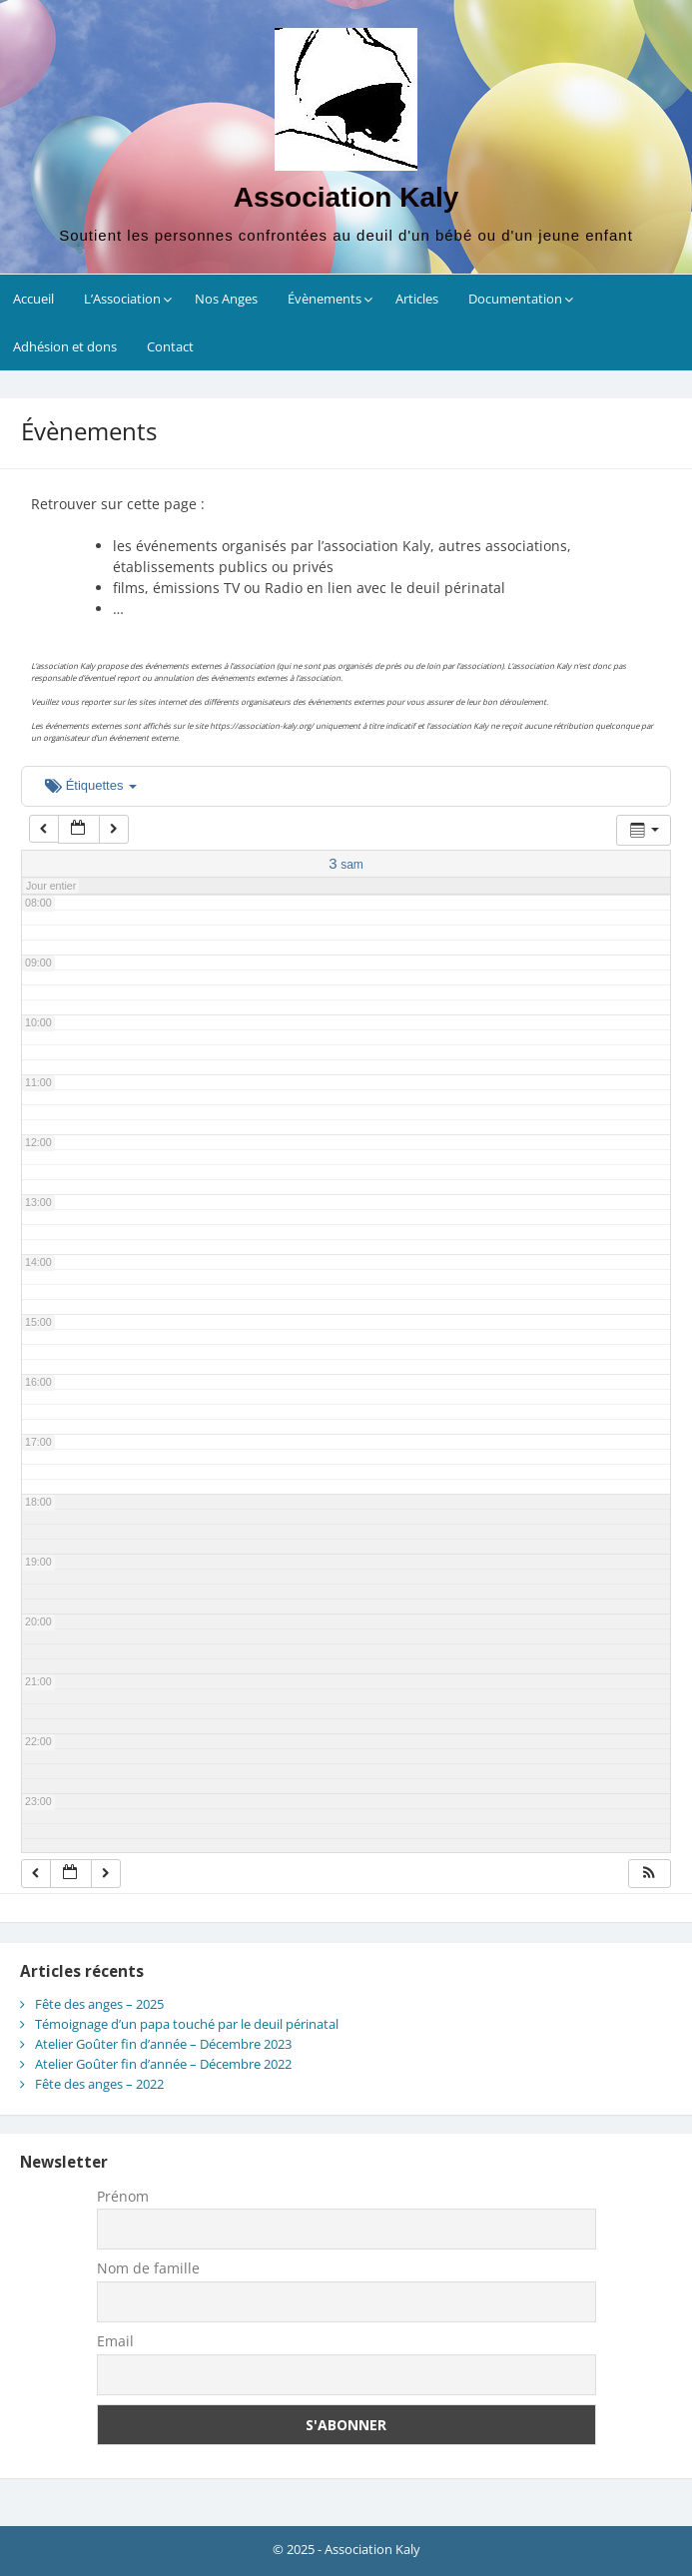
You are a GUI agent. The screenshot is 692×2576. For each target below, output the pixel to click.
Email (115, 2340)
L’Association (122, 299)
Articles (416, 299)
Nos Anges (226, 299)
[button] (649, 1873)
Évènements (324, 299)
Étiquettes (91, 785)
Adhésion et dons (65, 346)
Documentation (515, 299)
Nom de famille (148, 2267)
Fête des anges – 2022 (99, 2084)
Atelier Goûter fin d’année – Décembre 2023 (163, 2044)
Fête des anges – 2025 (99, 2004)
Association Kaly (346, 197)
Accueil (33, 299)
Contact (170, 346)
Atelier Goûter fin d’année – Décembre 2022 (163, 2064)
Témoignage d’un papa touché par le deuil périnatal (187, 2024)
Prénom (123, 2196)
